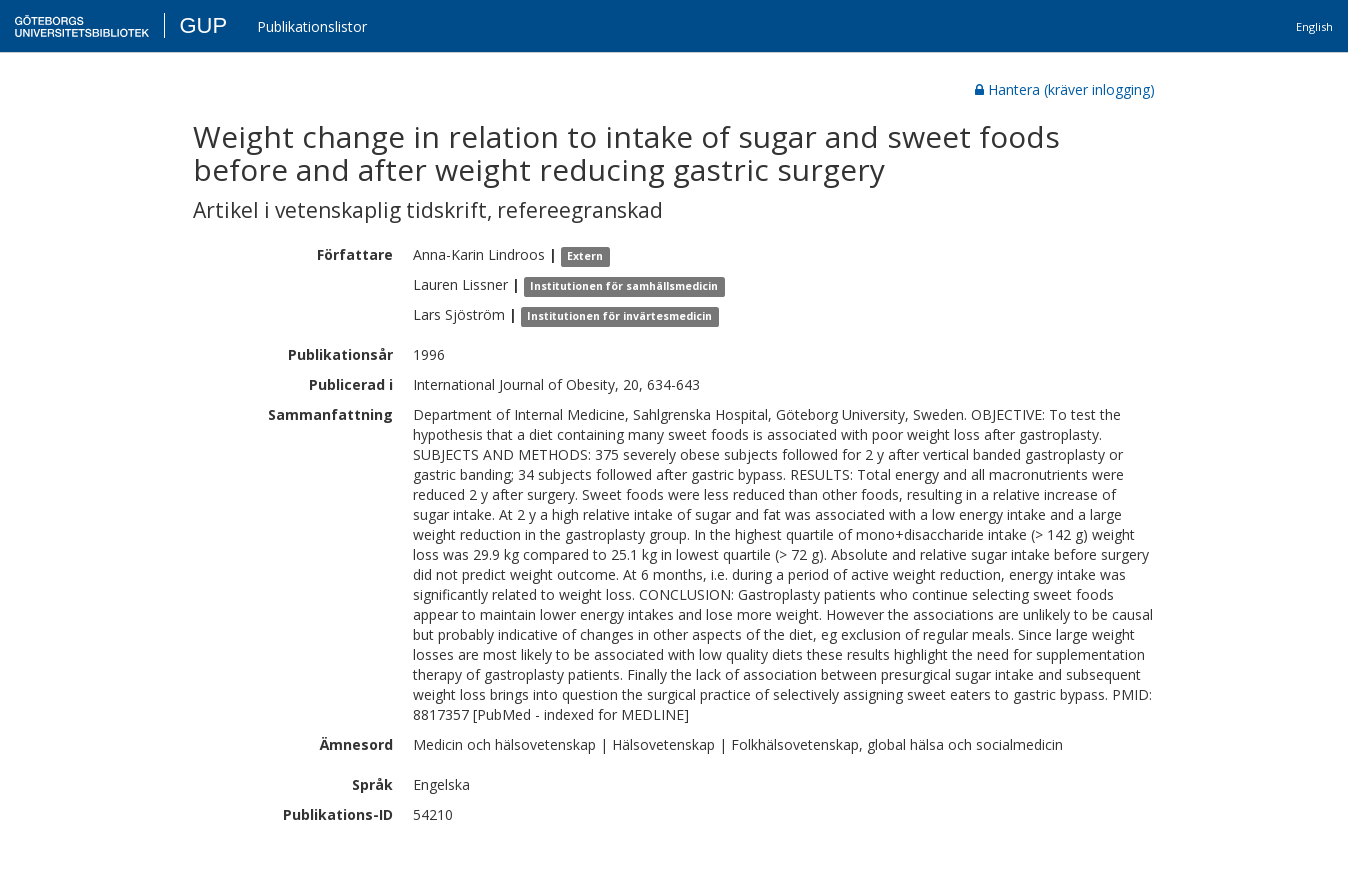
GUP (203, 25)
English (1314, 26)
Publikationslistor (312, 26)
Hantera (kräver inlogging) (1065, 89)
